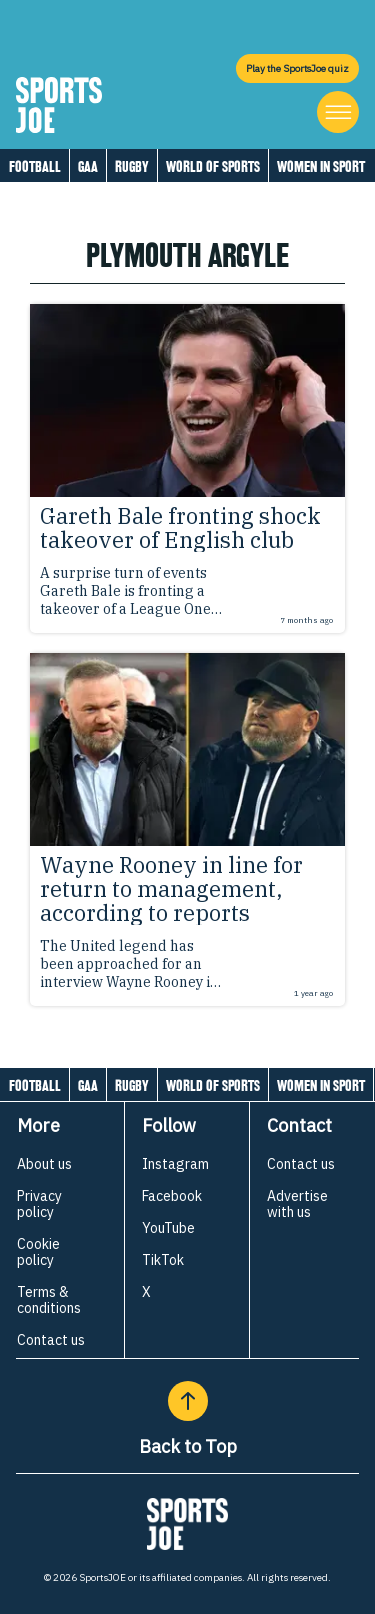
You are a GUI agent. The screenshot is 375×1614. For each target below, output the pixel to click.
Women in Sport (321, 166)
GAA (88, 166)
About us (44, 1164)
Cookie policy (38, 1252)
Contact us (51, 1340)
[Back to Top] (188, 1401)
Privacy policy (39, 1204)
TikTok (163, 1260)
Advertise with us (297, 1204)
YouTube (168, 1228)
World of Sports (213, 166)
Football (35, 166)
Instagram (175, 1164)
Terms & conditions (49, 1300)
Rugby (132, 166)
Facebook (172, 1196)
